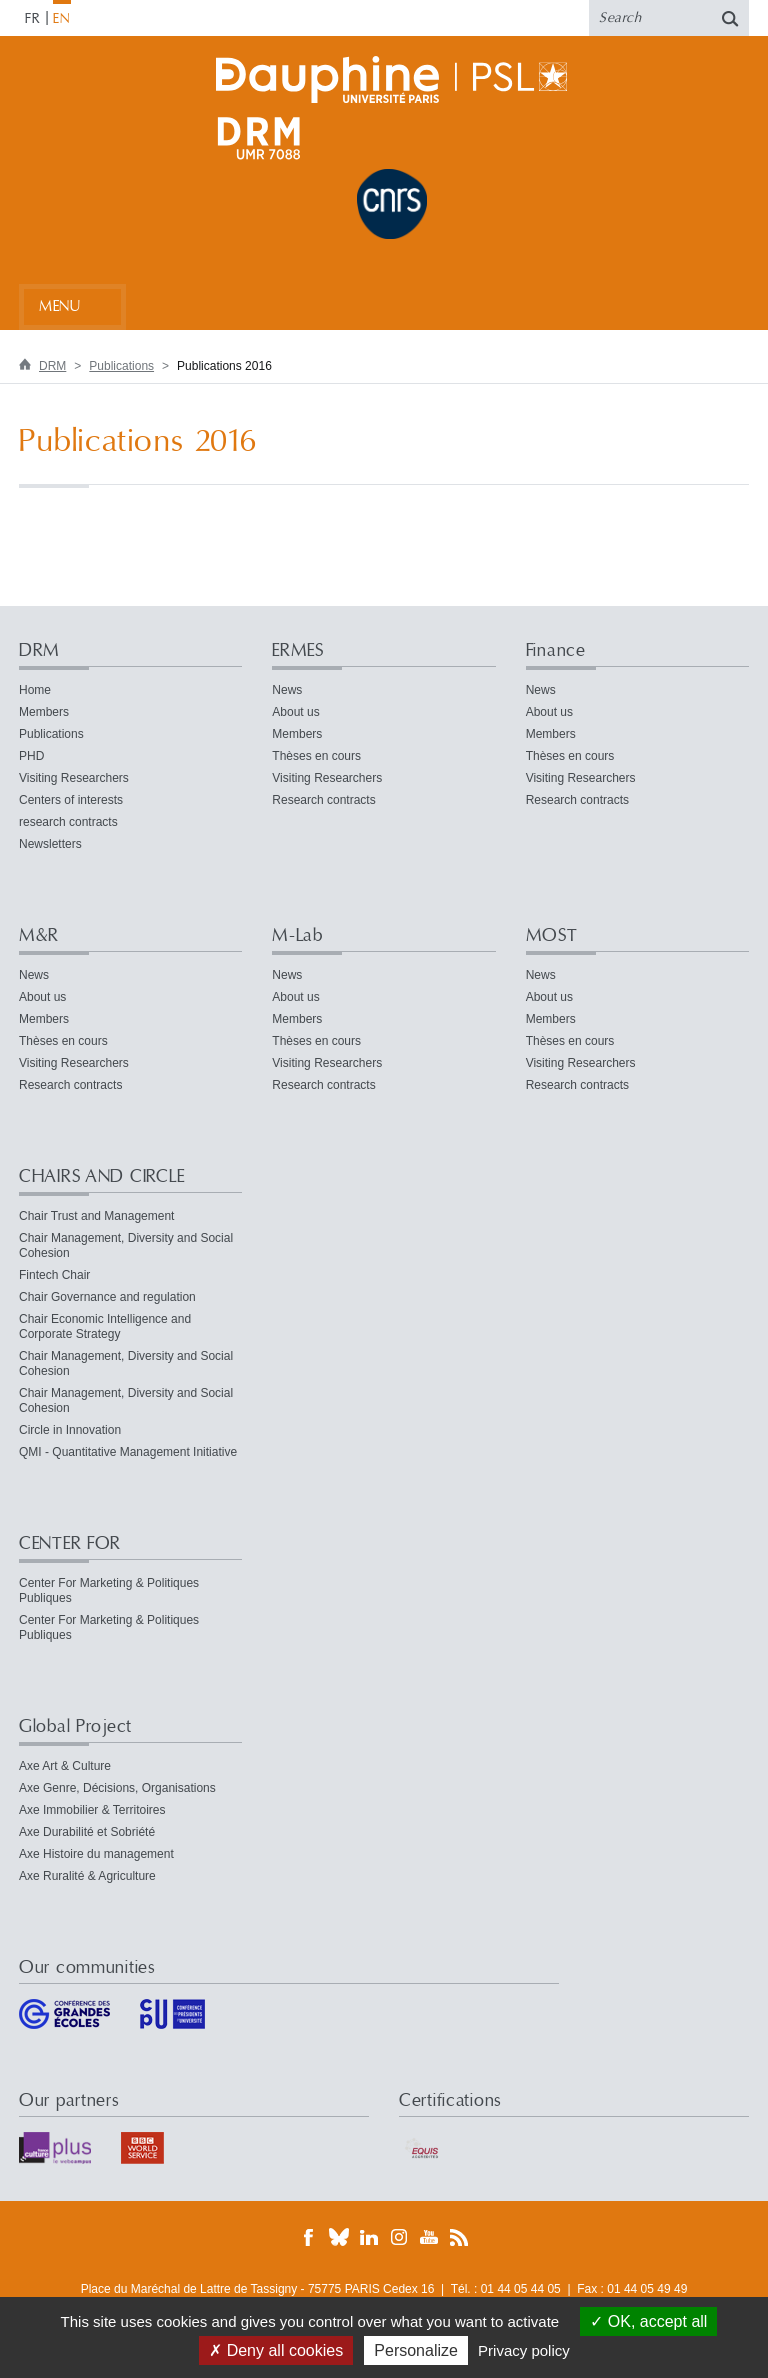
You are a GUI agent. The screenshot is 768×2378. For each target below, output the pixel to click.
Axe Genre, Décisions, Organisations (117, 1788)
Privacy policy (524, 2350)
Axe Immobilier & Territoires (92, 1810)
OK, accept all (648, 2321)
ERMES (298, 650)
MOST (552, 935)
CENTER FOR (70, 1543)
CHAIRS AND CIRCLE (101, 1176)
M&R (39, 935)
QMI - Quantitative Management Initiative (128, 1452)
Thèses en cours (316, 756)
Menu (59, 306)
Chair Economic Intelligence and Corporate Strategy (105, 1326)
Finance (556, 650)
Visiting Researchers (74, 778)
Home (35, 690)
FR (33, 19)
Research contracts (323, 800)
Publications (121, 366)
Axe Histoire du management (96, 1854)
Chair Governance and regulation (107, 1297)
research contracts (68, 822)
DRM (52, 366)
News (287, 690)
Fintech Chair (54, 1275)
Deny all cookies (276, 2350)
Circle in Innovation (70, 1430)
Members (44, 712)
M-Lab (297, 935)
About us (295, 712)
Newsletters (50, 844)
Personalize (416, 2350)
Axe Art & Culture (65, 1766)
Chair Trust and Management (96, 1216)
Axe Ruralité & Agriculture (87, 1876)
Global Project (75, 1726)
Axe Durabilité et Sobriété (87, 1832)
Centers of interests (71, 800)
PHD (31, 756)
